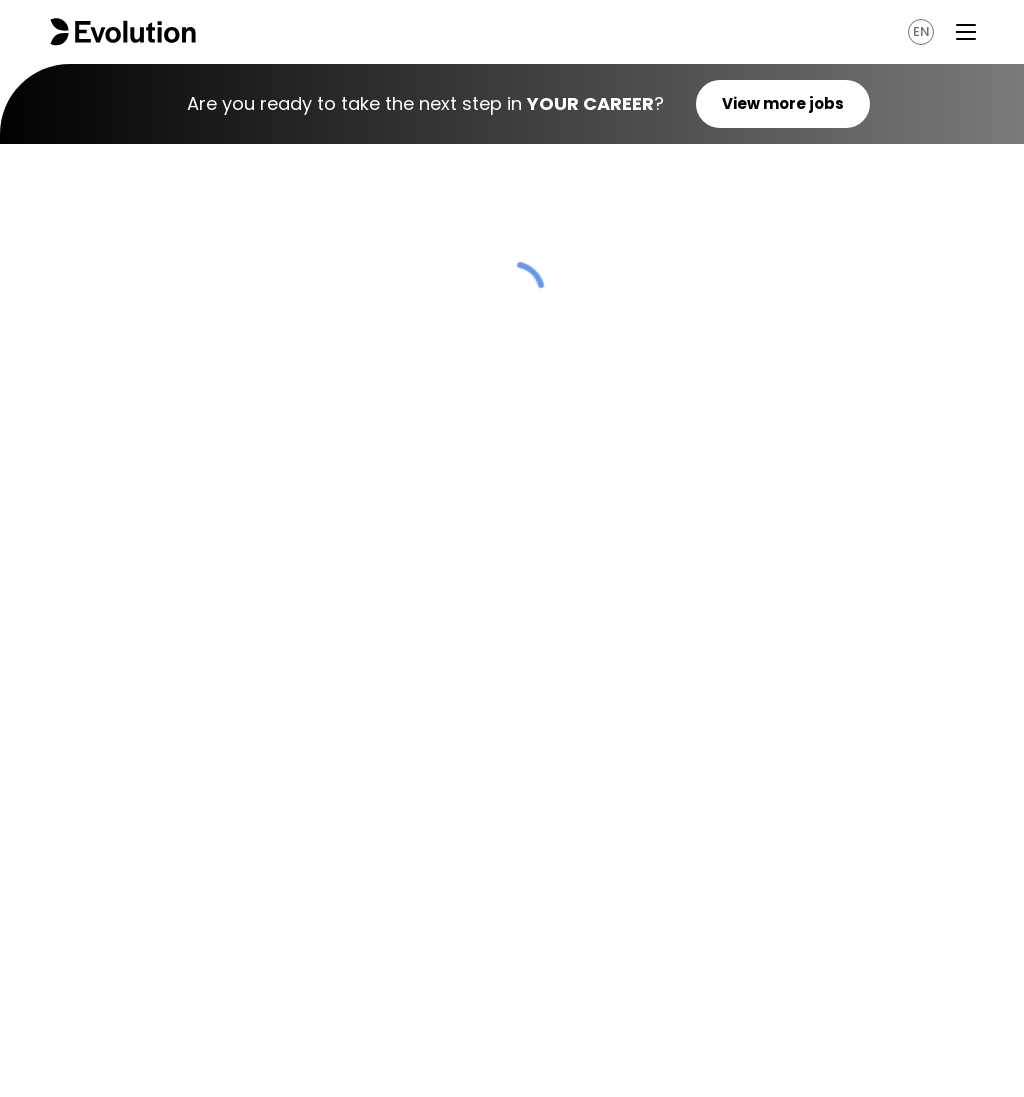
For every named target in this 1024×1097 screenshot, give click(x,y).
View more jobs (783, 103)
